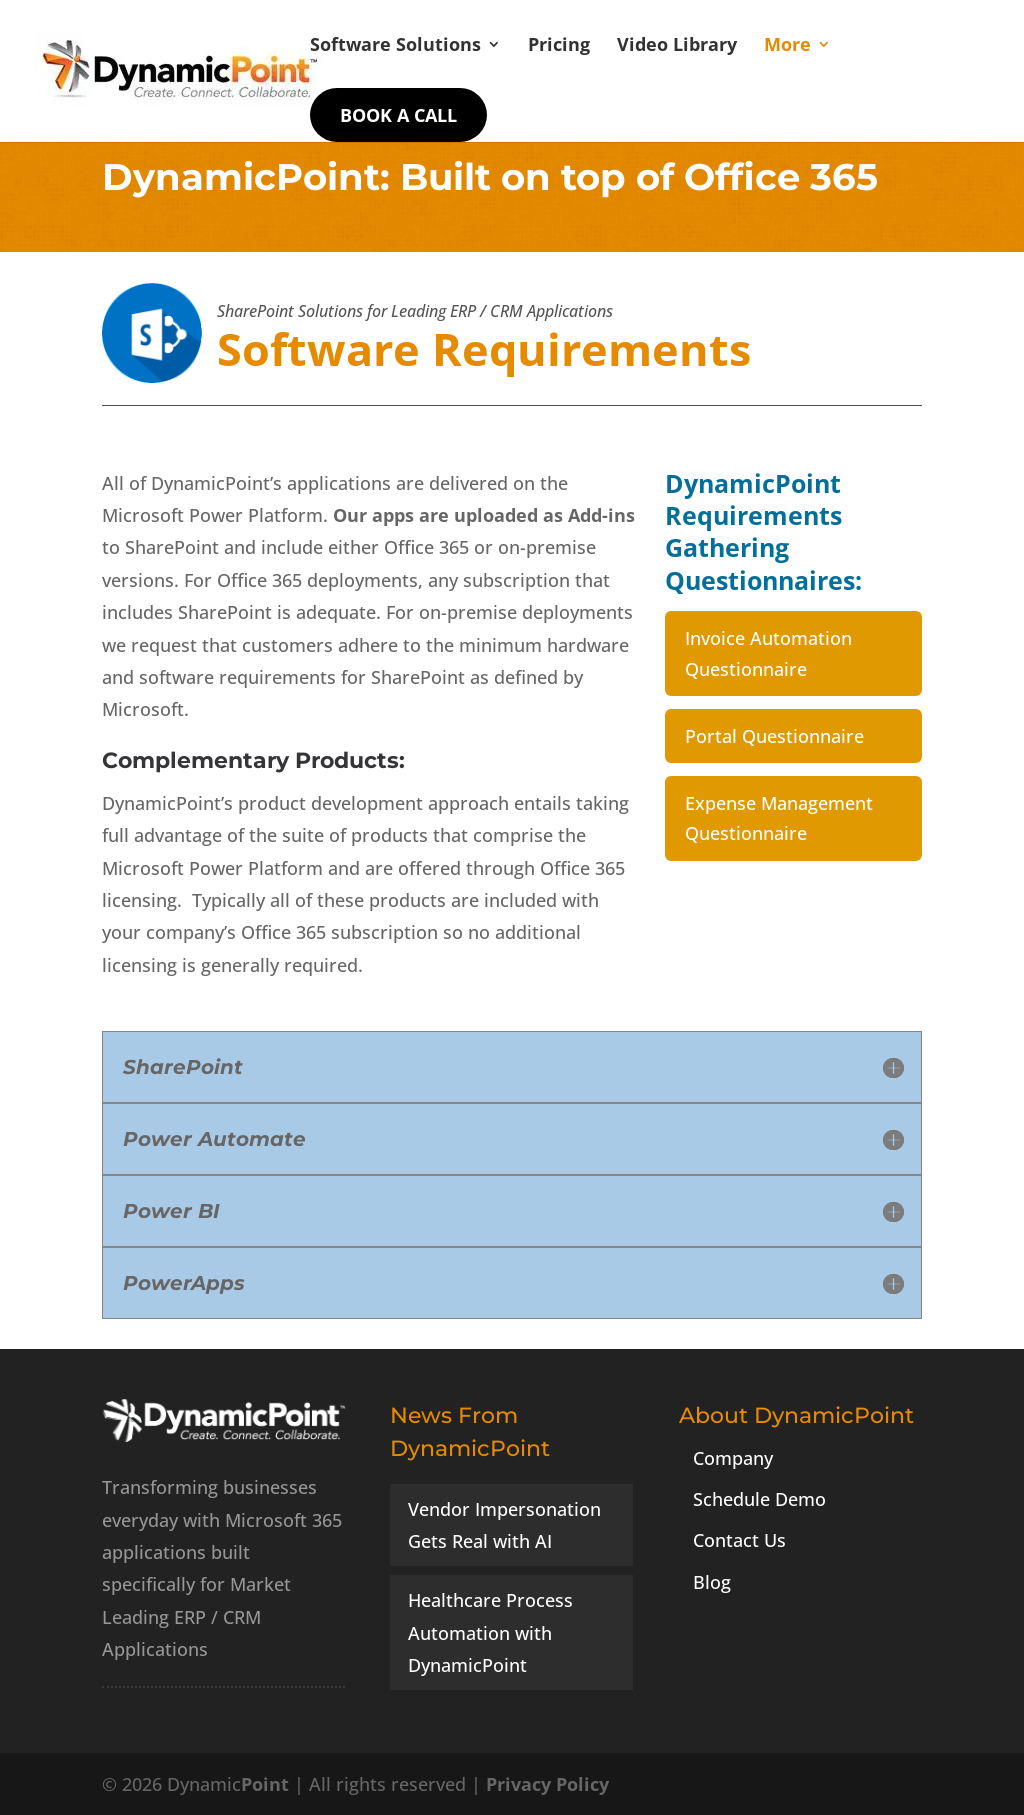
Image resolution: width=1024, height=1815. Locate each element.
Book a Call (398, 115)
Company (733, 1458)
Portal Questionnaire (774, 736)
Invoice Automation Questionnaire (768, 653)
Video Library (677, 46)
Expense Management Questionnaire (779, 818)
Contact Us (739, 1540)
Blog (712, 1582)
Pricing (559, 46)
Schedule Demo (759, 1499)
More (787, 46)
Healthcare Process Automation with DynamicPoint (490, 1632)
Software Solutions (395, 46)
